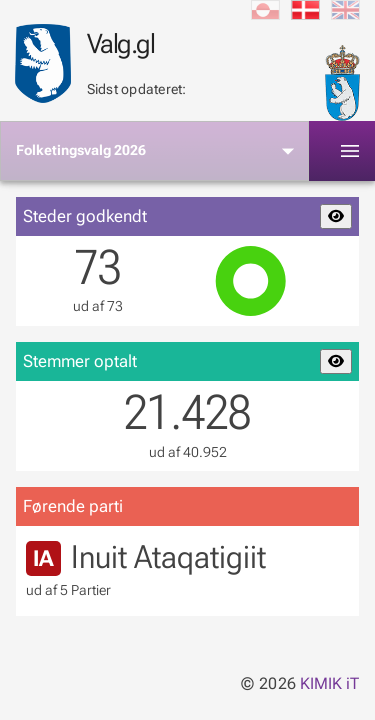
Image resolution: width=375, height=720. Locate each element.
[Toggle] (350, 151)
